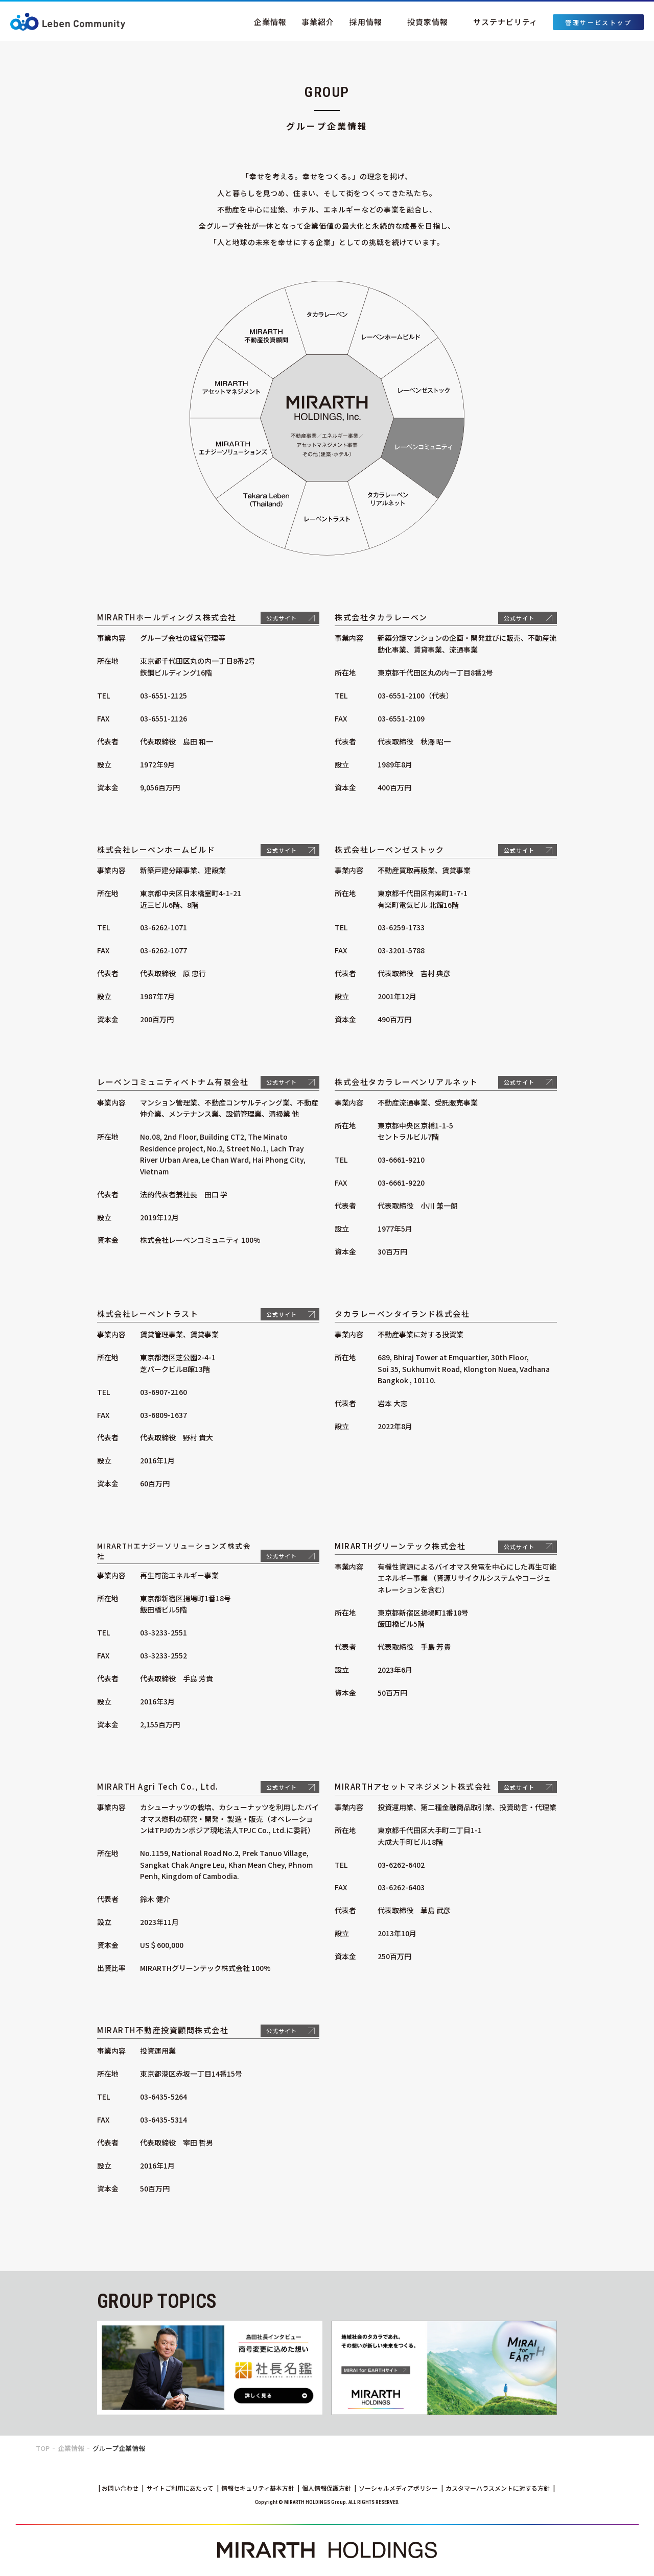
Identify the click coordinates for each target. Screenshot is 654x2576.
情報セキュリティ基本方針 (257, 2488)
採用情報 (365, 21)
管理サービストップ (598, 22)
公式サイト (281, 618)
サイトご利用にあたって (180, 2488)
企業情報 (270, 21)
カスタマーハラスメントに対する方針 (498, 2488)
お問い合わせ (120, 2488)
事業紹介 (317, 21)
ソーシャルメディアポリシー (398, 2488)
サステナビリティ (505, 21)
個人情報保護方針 (326, 2488)
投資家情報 (427, 21)
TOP (43, 2448)
